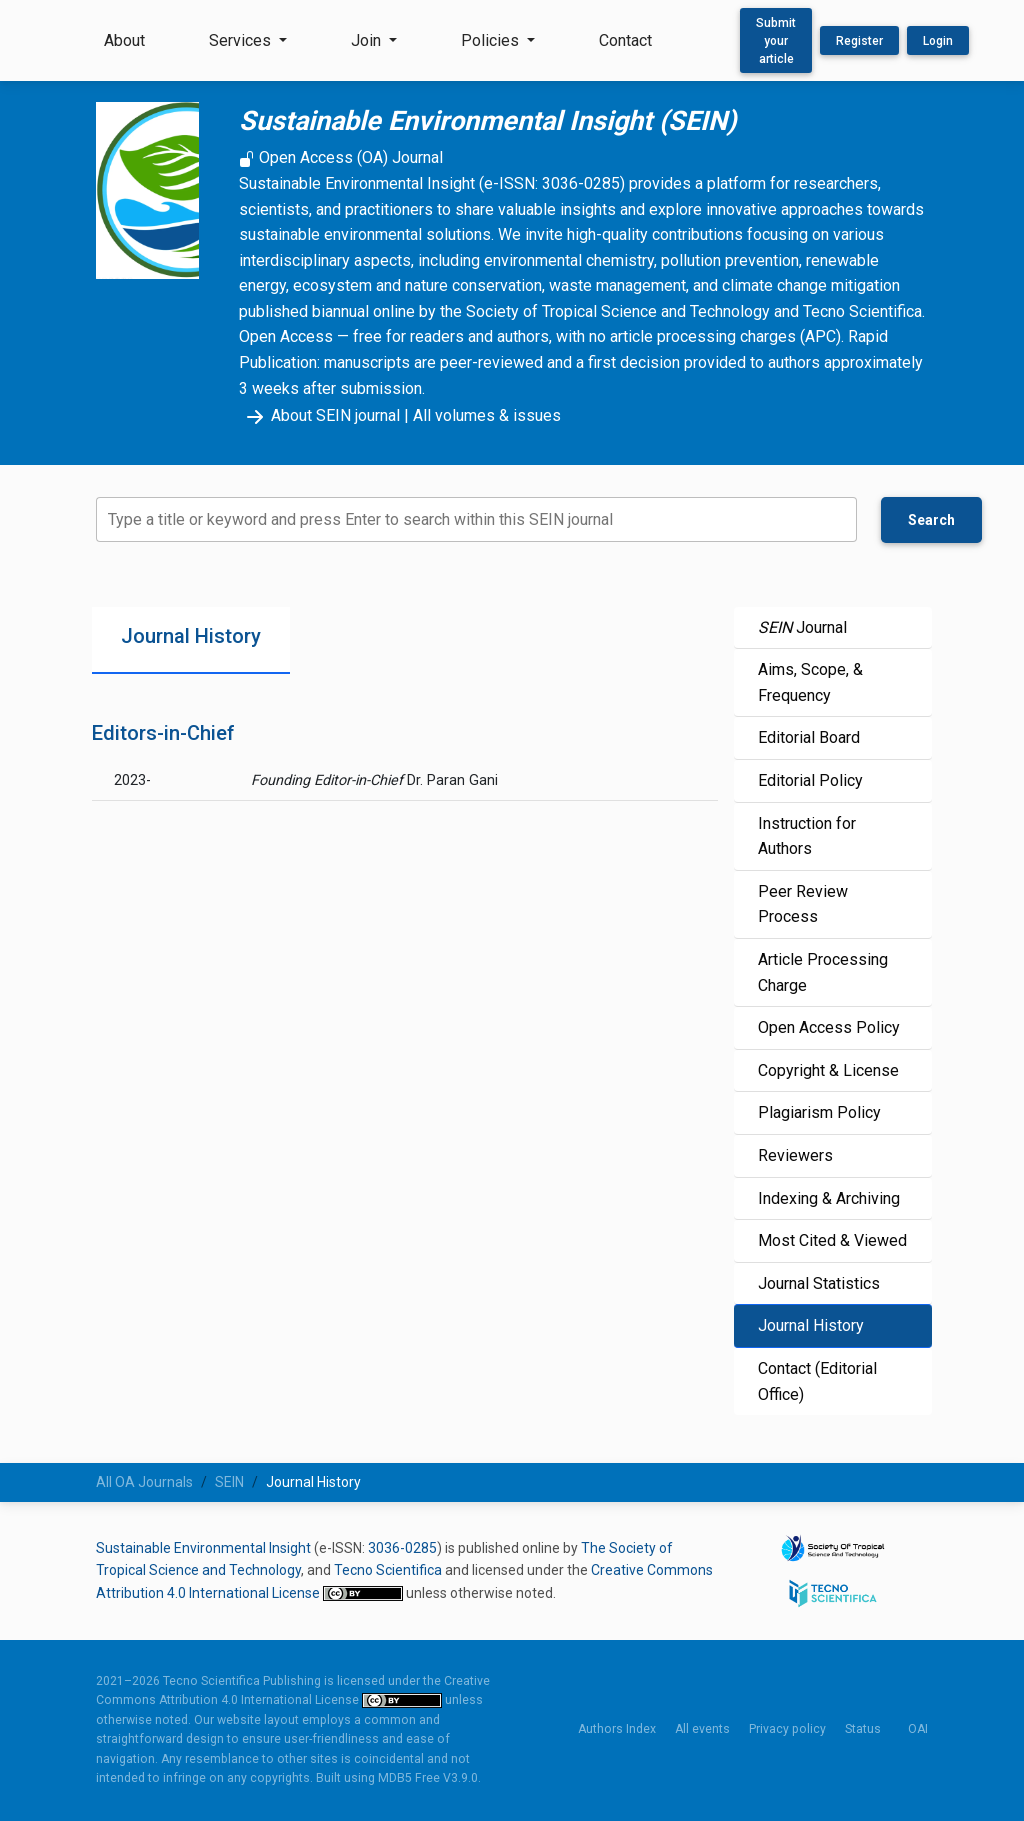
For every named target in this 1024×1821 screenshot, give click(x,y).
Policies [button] (492, 40)
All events (702, 1729)
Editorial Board (809, 737)
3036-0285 (402, 1548)
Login (938, 41)
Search (931, 520)
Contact (625, 40)
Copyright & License (828, 1070)
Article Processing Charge (823, 972)
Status (863, 1729)
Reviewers (795, 1155)
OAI (918, 1729)
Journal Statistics (819, 1283)
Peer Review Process (803, 904)
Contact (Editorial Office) (817, 1381)
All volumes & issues (487, 415)
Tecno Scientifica (388, 1570)
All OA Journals (144, 1482)
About (124, 40)
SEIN (229, 1482)
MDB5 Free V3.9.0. (429, 1778)
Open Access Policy (829, 1027)
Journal (802, 627)
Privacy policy (787, 1729)
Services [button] (242, 40)
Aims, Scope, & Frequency (810, 682)
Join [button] (368, 40)
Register (859, 41)
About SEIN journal (319, 415)
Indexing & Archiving (829, 1198)
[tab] (191, 640)
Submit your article (776, 41)
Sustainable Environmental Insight (203, 1548)
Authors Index (617, 1729)
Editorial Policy (810, 780)
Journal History (811, 1325)
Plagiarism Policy (819, 1112)
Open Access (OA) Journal (341, 157)
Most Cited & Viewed (832, 1240)
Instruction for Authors (807, 836)
